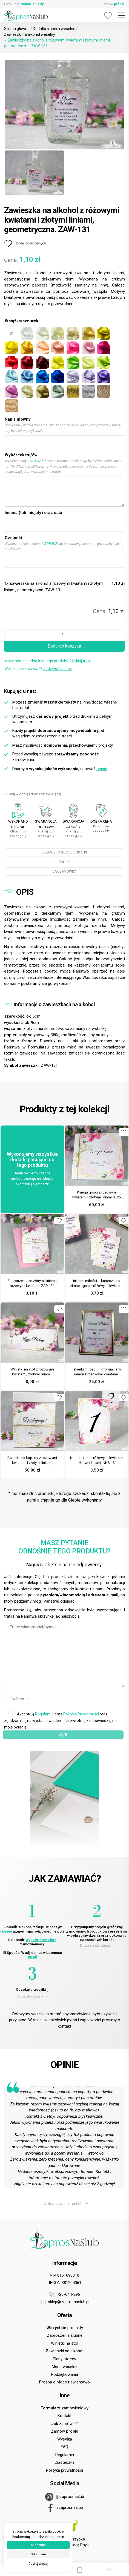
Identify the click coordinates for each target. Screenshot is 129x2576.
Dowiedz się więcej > (96, 1945)
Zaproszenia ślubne (64, 2335)
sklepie (6, 1931)
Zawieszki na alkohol (64, 2350)
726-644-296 (64, 2294)
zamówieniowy (64, 2408)
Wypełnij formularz (41, 1940)
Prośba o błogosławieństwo (64, 2382)
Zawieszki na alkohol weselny (29, 34)
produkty (64, 2327)
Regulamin (44, 1714)
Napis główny (18, 419)
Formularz (24, 4)
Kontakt (64, 2415)
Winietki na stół (64, 2343)
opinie (101, 768)
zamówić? (64, 2423)
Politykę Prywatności (81, 1714)
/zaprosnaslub (64, 2508)
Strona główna (17, 28)
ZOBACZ (34, 461)
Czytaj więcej (38, 2564)
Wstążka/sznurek (21, 320)
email (32, 1957)
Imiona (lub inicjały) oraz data (33, 512)
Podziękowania (64, 2374)
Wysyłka (64, 2439)
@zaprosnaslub (64, 2497)
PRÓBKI (64, 862)
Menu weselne (65, 2366)
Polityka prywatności (64, 2470)
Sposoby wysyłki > (32, 1996)
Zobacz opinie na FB (66, 2203)
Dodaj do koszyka (64, 646)
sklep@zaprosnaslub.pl (64, 2302)
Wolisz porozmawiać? (38, 668)
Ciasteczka (64, 2462)
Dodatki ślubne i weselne (54, 28)
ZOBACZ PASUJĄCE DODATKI (64, 852)
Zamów (113, 4)
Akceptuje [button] (38, 2545)
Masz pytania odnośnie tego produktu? (47, 661)
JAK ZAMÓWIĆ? (64, 871)
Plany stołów (64, 2358)
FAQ (64, 2446)
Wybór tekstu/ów (21, 455)
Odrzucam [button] (38, 2554)
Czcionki (13, 537)
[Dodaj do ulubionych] (25, 243)
